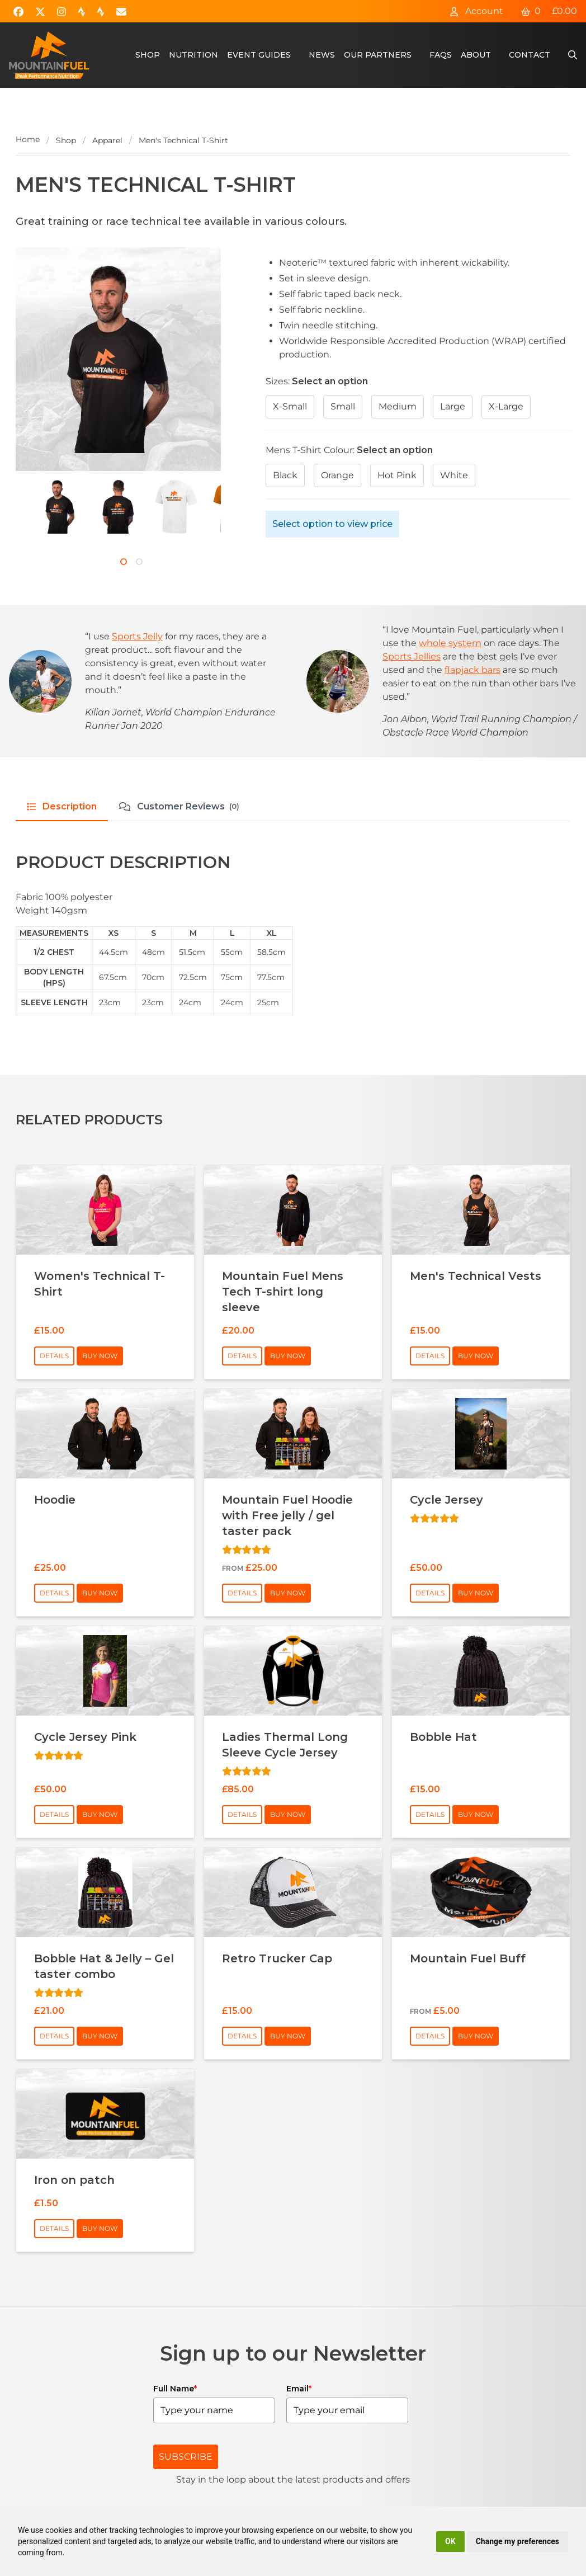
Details (54, 1355)
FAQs (440, 55)
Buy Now (99, 1355)
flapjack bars (472, 670)
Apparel (107, 140)
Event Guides (259, 55)
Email (298, 2389)
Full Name (175, 2389)
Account (476, 11)
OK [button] (450, 2541)
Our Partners (378, 55)
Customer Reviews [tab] (179, 806)
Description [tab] (62, 806)
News (322, 55)
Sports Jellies (411, 656)
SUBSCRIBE (185, 2456)
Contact (529, 55)
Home (28, 139)
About (476, 55)
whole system (450, 643)
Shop (147, 55)
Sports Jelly (137, 636)
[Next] (28, 520)
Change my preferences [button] (517, 2541)
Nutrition (193, 55)
